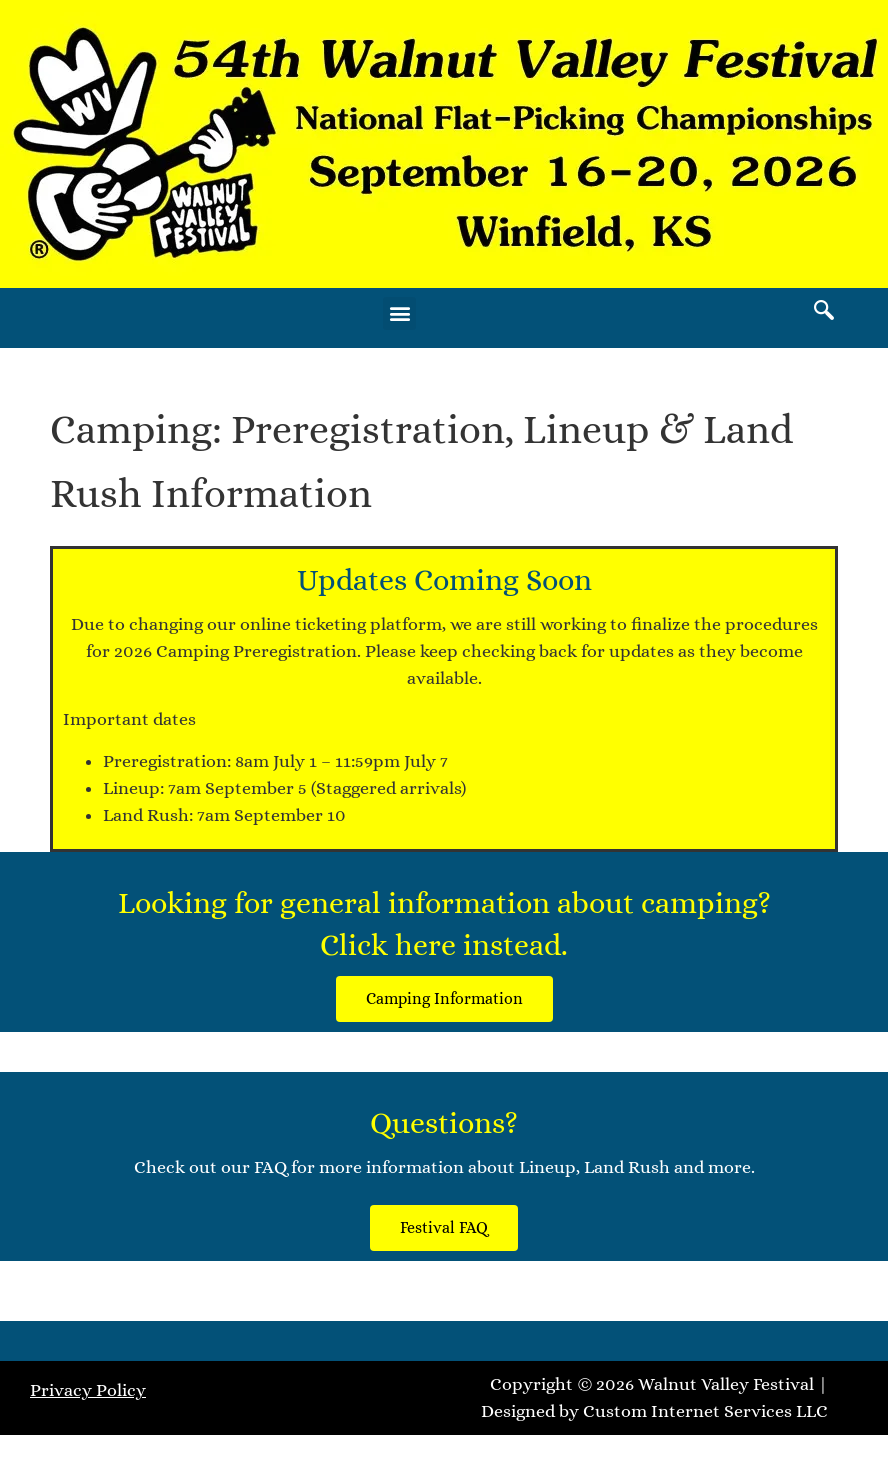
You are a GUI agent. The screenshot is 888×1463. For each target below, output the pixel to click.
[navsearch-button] (824, 313)
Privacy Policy (88, 1390)
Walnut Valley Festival (726, 1384)
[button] (399, 313)
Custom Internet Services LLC (705, 1411)
